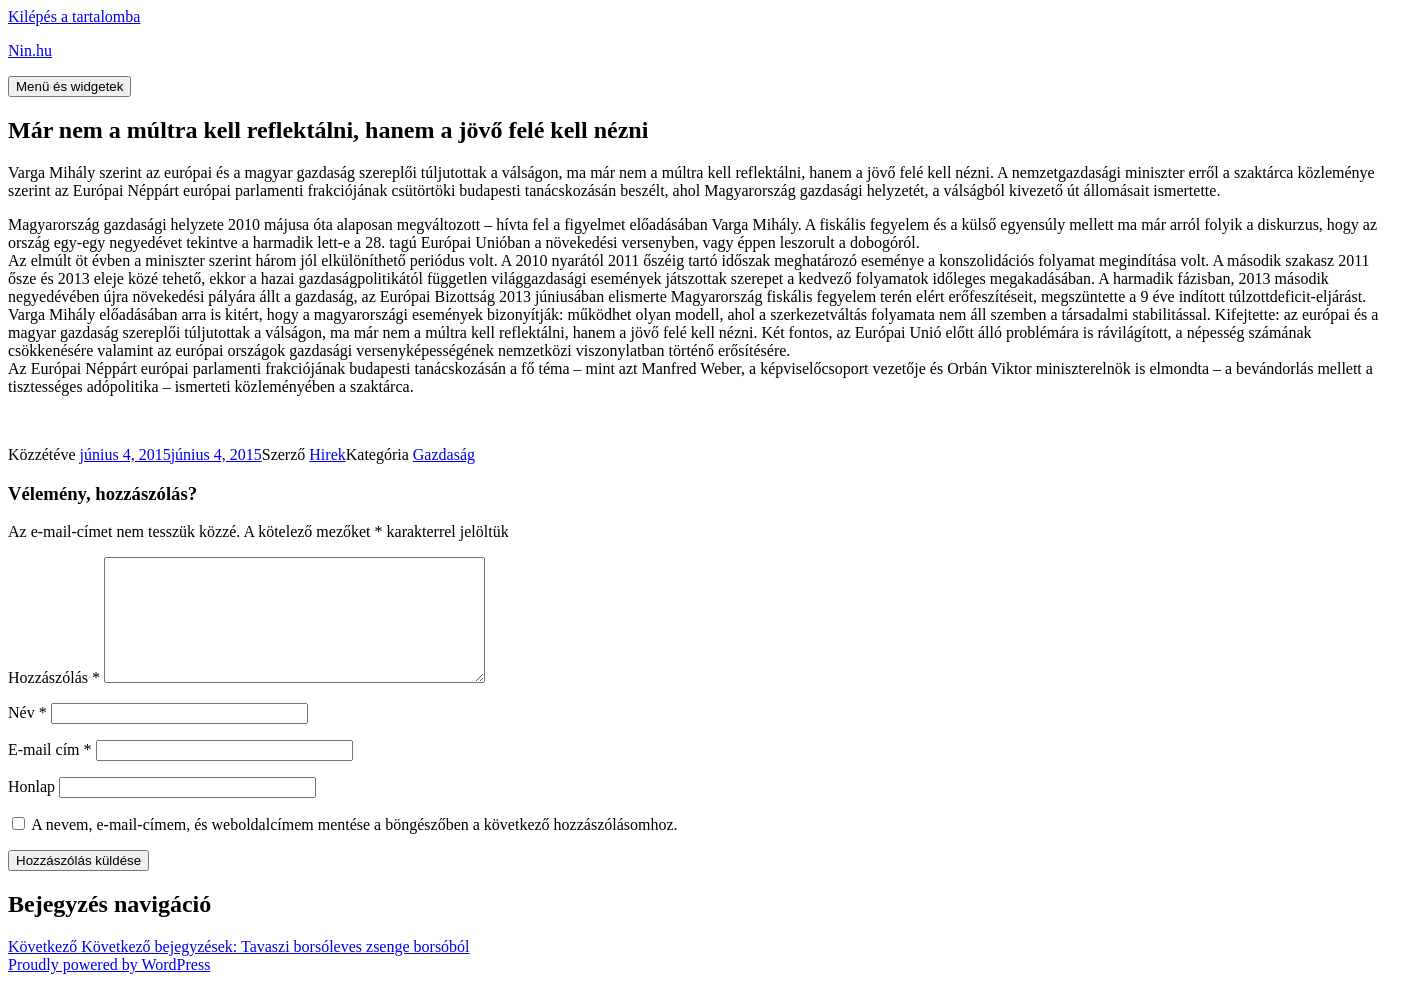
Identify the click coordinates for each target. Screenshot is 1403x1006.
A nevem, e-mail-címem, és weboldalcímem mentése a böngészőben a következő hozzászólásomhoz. (354, 848)
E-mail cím (50, 773)
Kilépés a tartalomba (74, 16)
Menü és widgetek (69, 86)
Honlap (31, 810)
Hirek (327, 454)
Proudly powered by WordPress (109, 988)
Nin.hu (30, 50)
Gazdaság (444, 454)
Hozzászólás (54, 701)
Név (27, 736)
